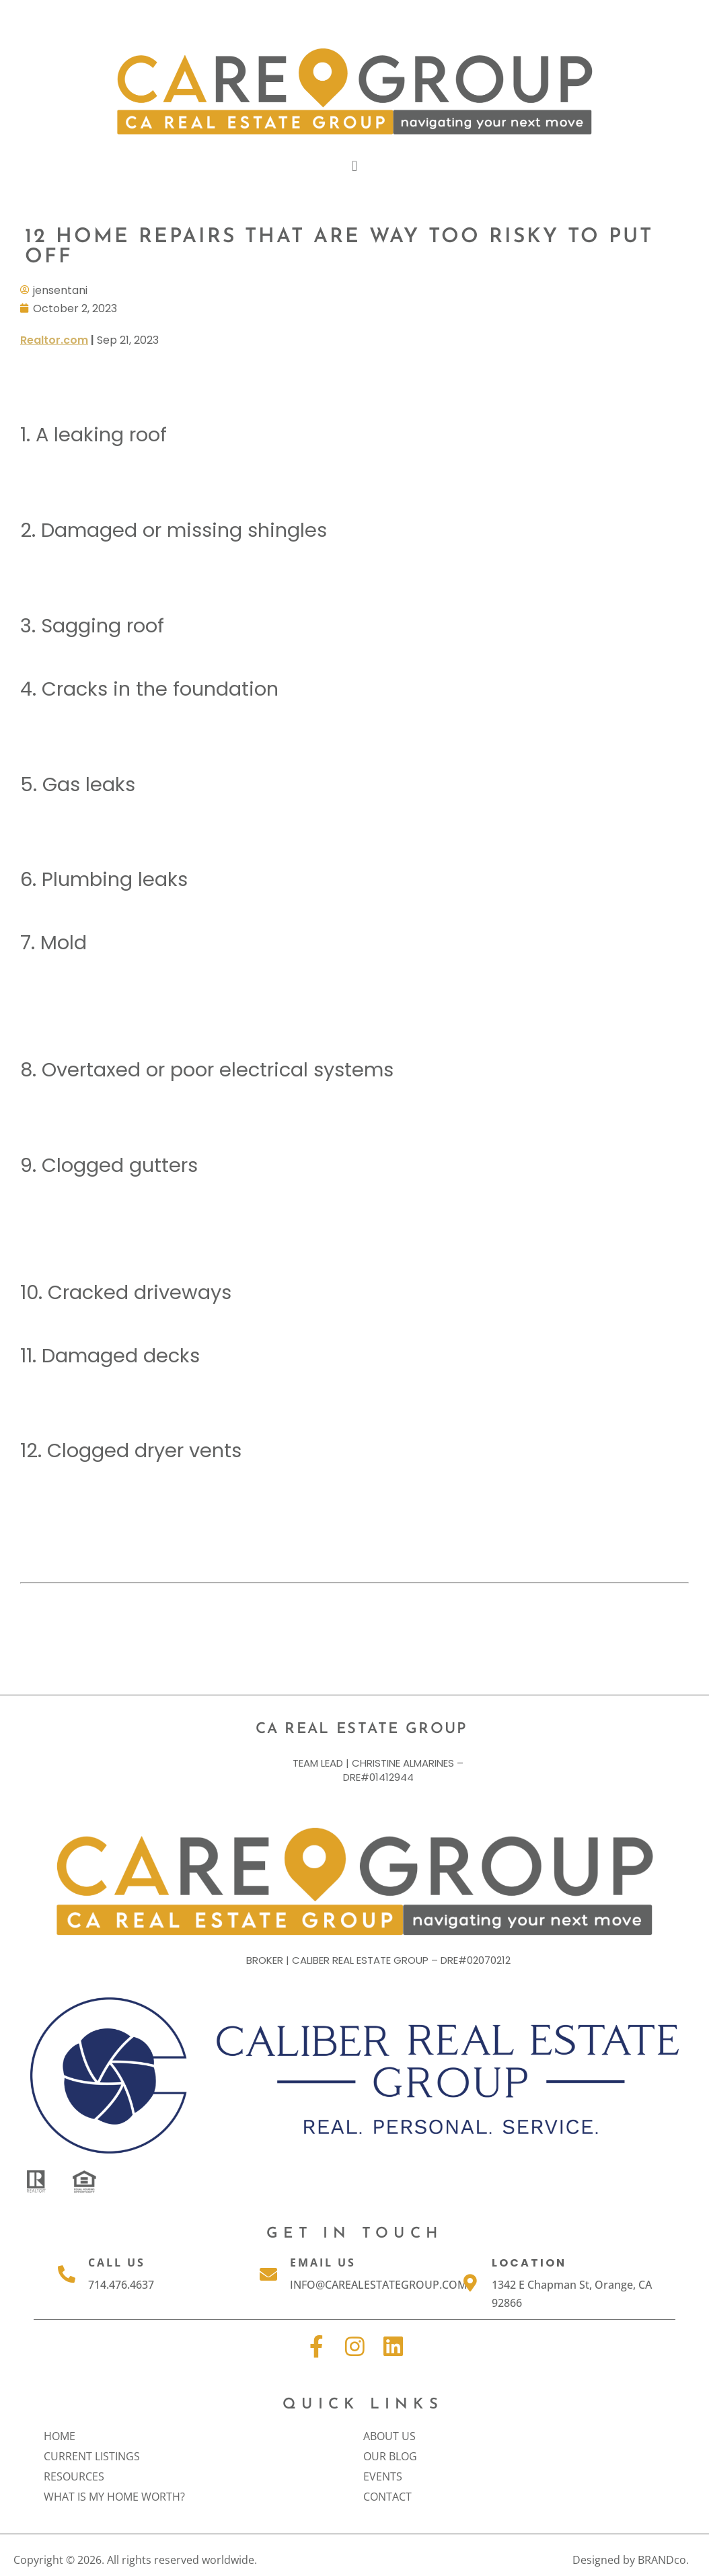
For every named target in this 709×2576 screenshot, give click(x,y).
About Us (392, 2436)
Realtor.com (54, 339)
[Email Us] (268, 2273)
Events (386, 2476)
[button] (354, 166)
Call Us (116, 2261)
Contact (387, 2496)
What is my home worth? (114, 2496)
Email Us (323, 2261)
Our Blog (393, 2456)
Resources (77, 2476)
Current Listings (95, 2456)
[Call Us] (66, 2273)
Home (59, 2436)
